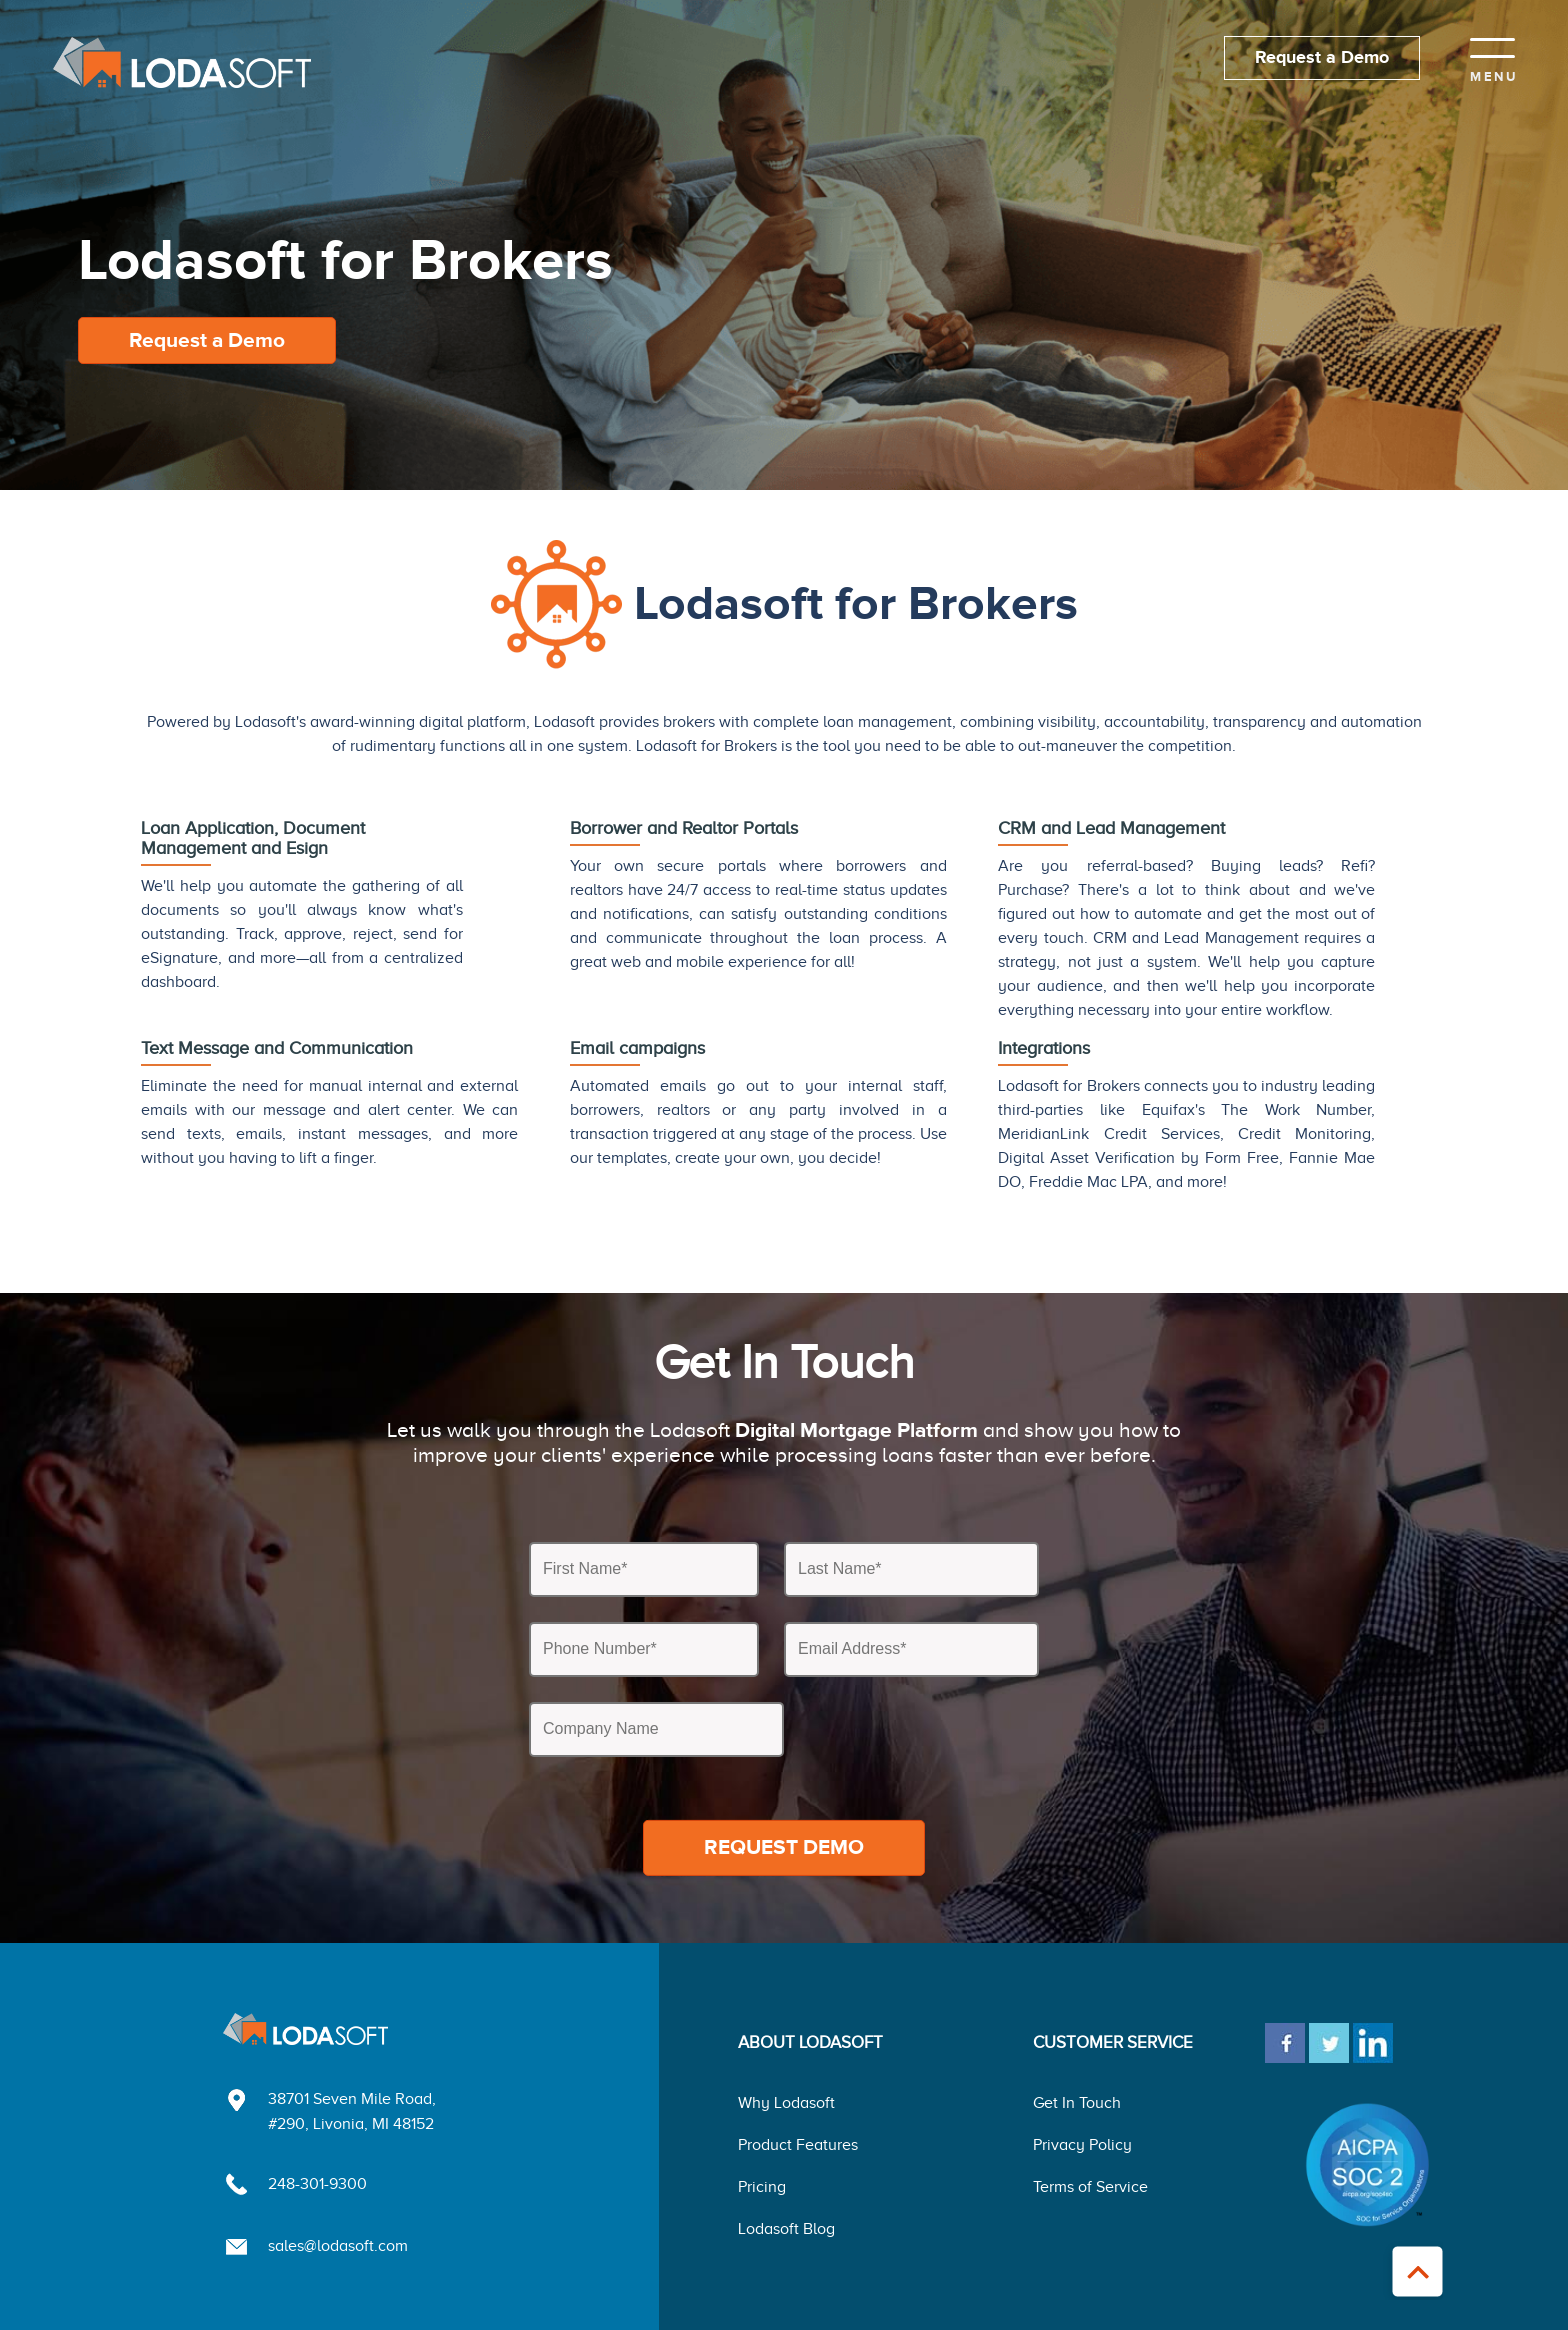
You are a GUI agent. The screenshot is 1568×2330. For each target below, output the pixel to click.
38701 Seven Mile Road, (352, 2099)
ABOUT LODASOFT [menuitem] (810, 2042)
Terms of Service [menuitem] (1090, 2187)
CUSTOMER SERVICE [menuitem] (1113, 2042)
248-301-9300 (317, 2184)
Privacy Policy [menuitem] (1082, 2145)
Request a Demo (1322, 58)
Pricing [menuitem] (762, 2187)
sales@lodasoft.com (338, 2246)
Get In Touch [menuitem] (1077, 2103)
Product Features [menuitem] (798, 2145)
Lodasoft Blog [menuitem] (786, 2229)
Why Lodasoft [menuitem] (786, 2103)
